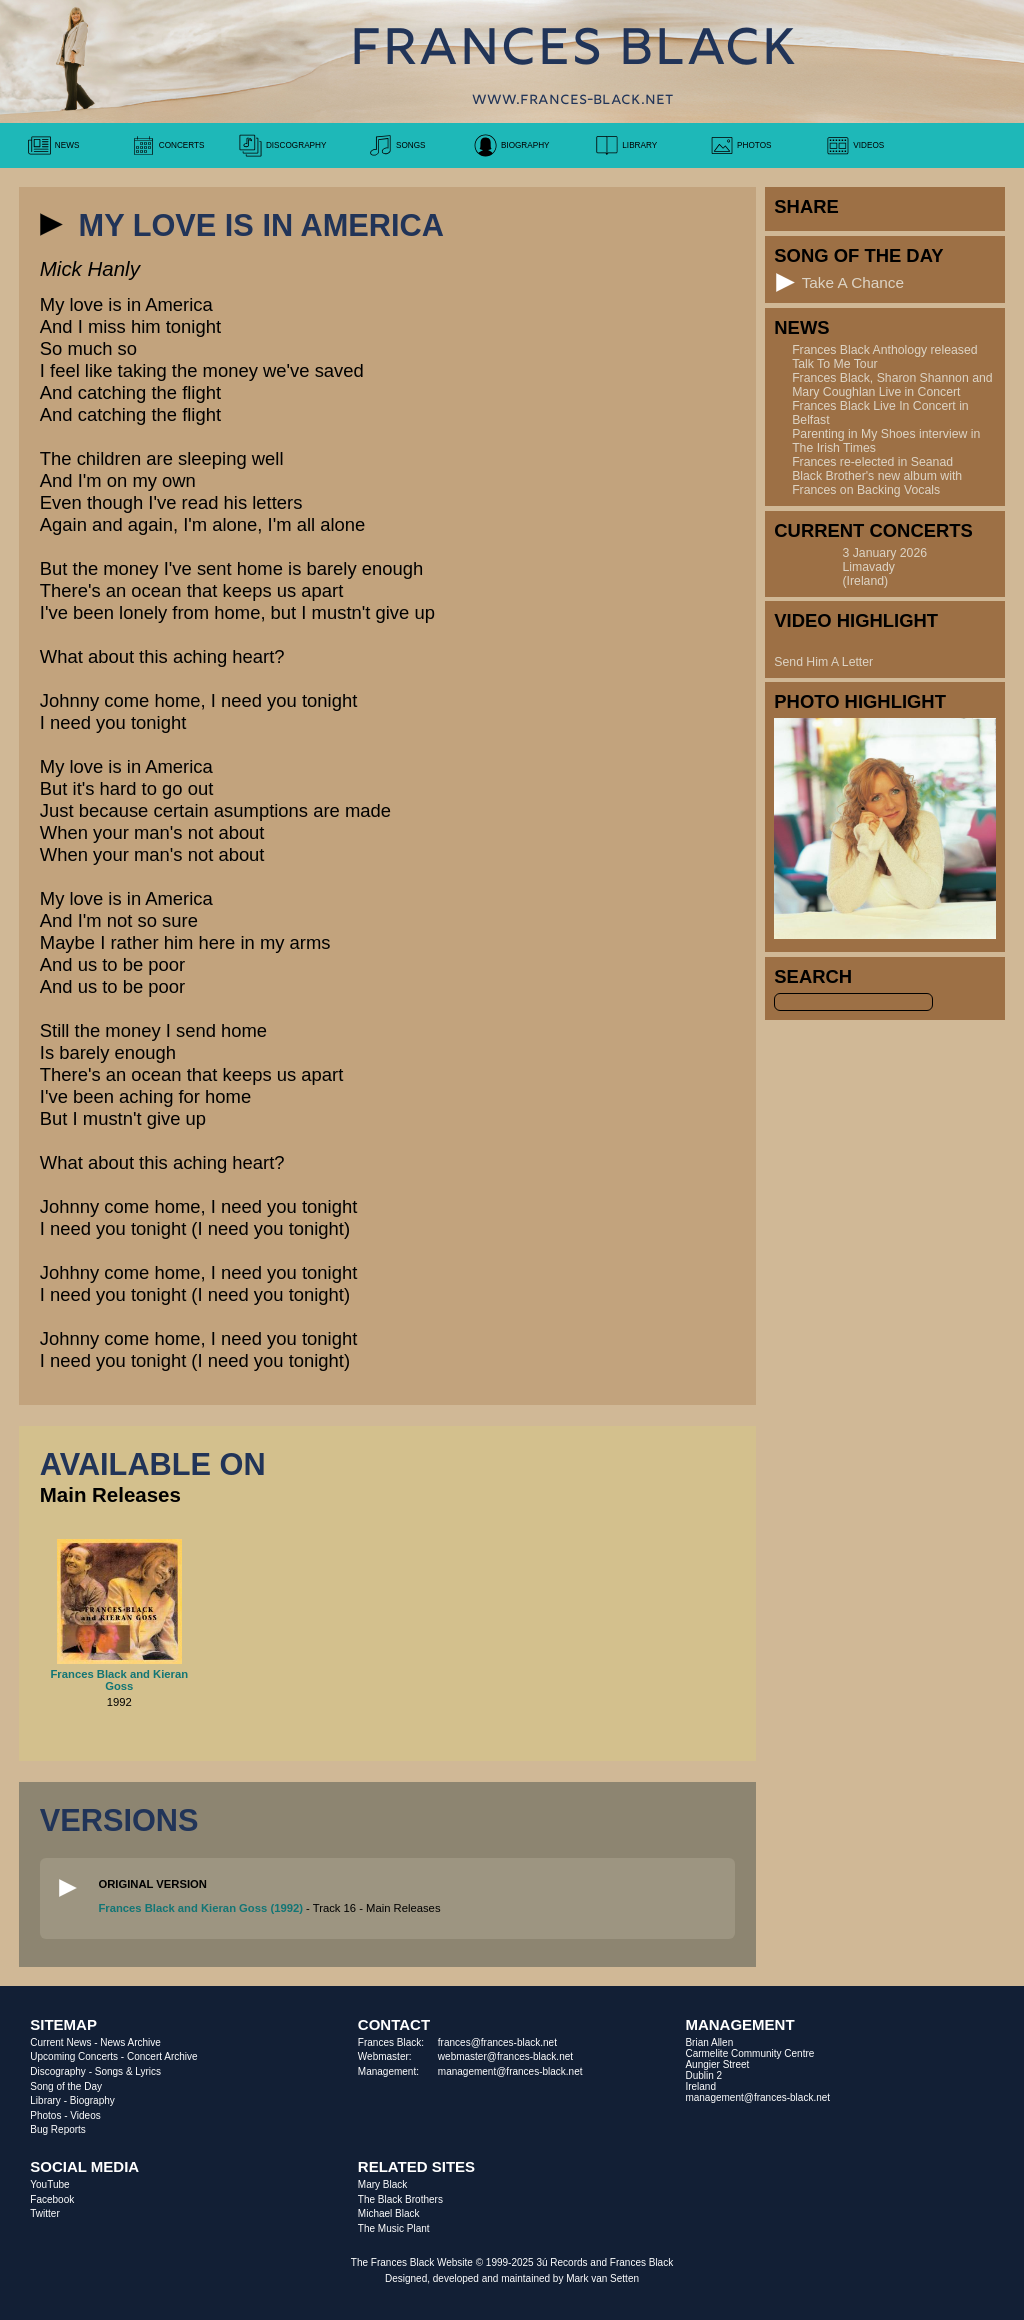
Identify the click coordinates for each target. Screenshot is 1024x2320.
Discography (58, 2071)
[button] (51, 224)
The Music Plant (394, 2228)
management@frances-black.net (510, 2071)
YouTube (49, 2184)
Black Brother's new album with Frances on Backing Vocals (877, 483)
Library (45, 2100)
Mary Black (382, 2184)
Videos (85, 2115)
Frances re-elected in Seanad (872, 462)
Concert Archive (162, 2056)
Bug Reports (58, 2129)
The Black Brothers (400, 2199)
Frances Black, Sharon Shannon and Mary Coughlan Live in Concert (892, 385)
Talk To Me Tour (834, 364)
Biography (92, 2100)
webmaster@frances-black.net (505, 2056)
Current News (60, 2042)
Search (813, 976)
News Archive (130, 2042)
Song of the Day (66, 2086)
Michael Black (389, 2213)
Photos (45, 2115)
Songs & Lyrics (128, 2071)
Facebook (52, 2199)
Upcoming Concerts (74, 2056)
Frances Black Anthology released (884, 350)
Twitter (44, 2213)
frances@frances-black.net (497, 2042)
